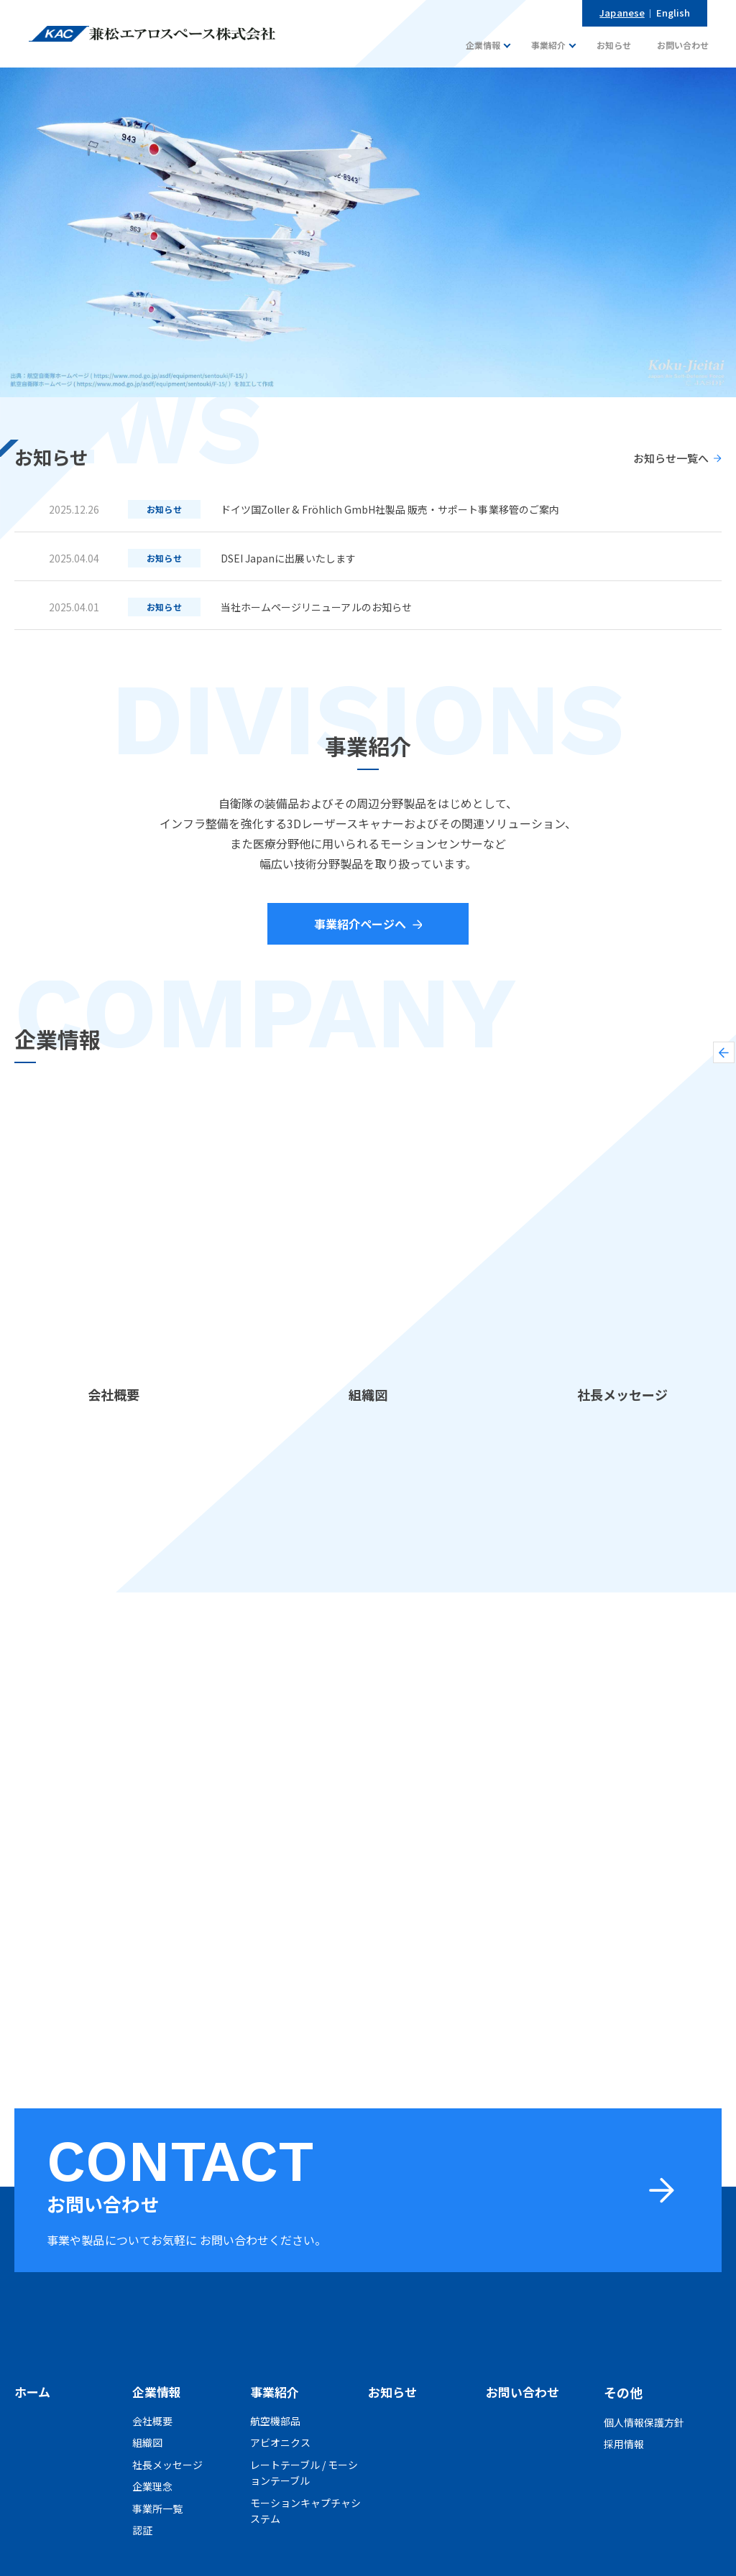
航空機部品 (275, 2422)
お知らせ (394, 2392)
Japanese (629, 13)
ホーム (33, 2392)
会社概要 (152, 2422)
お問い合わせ (525, 2392)
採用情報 (624, 2444)
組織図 (147, 2444)
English (675, 13)
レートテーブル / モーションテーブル (304, 2473)
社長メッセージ (167, 2465)
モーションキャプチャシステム (305, 2511)
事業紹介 (276, 2392)
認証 (142, 2531)
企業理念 (152, 2487)
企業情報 (158, 2392)
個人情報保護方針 (644, 2422)
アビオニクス (280, 2444)
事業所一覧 (157, 2509)
